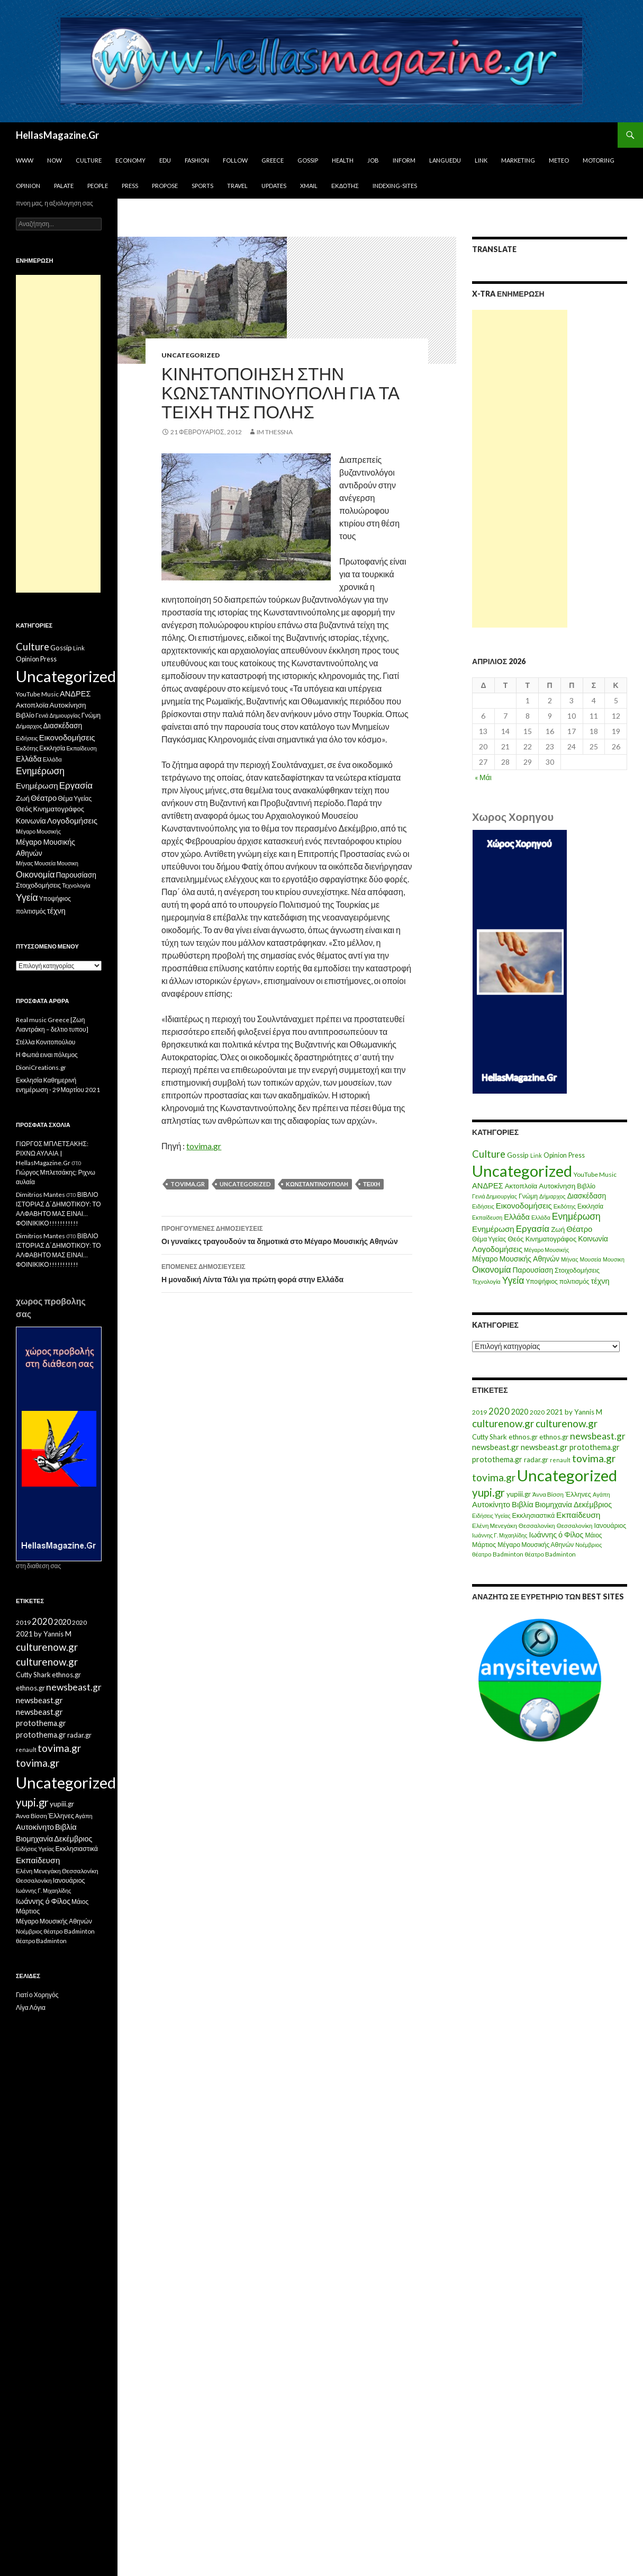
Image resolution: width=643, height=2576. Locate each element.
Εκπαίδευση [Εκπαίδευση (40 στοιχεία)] (578, 1514)
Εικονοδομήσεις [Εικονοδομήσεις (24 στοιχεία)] (524, 1205)
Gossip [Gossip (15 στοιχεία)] (518, 1155)
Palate (64, 185)
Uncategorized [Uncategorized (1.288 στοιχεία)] (567, 1475)
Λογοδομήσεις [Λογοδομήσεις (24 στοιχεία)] (497, 1249)
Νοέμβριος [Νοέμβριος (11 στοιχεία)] (588, 1544)
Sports (202, 185)
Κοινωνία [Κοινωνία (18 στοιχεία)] (593, 1238)
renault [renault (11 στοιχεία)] (560, 1459)
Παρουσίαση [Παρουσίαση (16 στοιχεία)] (533, 1269)
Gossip (307, 160)
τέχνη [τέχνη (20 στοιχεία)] (600, 1280)
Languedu (445, 160)
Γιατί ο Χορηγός (37, 1995)
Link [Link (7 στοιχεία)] (536, 1155)
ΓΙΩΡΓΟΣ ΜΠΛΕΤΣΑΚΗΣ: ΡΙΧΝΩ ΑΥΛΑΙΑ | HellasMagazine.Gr (52, 1153)
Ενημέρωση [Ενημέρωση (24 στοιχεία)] (493, 1228)
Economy (130, 160)
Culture (89, 160)
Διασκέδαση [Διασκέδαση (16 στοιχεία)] (586, 1195)
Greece (272, 160)
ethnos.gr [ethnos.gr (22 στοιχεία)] (523, 1437)
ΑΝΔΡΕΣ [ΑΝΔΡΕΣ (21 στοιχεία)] (487, 1185)
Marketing (518, 160)
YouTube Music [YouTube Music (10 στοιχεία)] (595, 1174)
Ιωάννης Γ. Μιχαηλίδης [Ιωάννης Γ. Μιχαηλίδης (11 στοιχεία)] (499, 1535)
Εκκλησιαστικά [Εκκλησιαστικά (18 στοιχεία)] (533, 1515)
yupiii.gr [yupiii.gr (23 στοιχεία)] (518, 1494)
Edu (165, 160)
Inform (404, 160)
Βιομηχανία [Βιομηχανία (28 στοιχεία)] (553, 1504)
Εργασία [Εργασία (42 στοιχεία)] (532, 1228)
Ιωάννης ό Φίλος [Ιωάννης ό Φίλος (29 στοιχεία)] (556, 1534)
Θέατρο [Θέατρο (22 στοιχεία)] (579, 1228)
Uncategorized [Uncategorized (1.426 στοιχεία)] (522, 1170)
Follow (235, 160)
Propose (165, 185)
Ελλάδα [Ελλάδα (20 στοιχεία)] (517, 1216)
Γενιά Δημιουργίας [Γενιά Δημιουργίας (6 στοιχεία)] (494, 1196)
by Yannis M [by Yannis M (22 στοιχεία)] (583, 1412)
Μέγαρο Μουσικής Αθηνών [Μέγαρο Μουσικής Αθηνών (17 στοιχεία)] (515, 1258)
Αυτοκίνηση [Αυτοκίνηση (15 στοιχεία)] (557, 1186)
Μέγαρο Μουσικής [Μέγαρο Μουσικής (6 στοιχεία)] (546, 1249)
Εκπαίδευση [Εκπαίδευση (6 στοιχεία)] (487, 1217)
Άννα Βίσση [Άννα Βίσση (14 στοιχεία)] (548, 1494)
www (24, 160)
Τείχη (371, 1183)
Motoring (598, 160)
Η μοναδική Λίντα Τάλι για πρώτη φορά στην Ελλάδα (286, 1272)
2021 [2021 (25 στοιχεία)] (554, 1411)
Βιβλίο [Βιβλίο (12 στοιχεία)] (586, 1186)
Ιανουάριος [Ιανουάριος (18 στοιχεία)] (610, 1525)
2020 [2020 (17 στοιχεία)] (537, 1412)
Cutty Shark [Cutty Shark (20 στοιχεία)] (489, 1437)
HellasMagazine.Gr (57, 135)
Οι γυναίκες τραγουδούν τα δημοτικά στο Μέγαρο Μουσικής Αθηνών (286, 1234)
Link (481, 160)
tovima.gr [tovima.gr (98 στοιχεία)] (593, 1458)
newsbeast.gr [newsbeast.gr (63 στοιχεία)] (598, 1436)
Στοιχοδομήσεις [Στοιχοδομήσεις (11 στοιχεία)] (577, 1270)
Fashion (197, 160)
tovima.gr (203, 1146)
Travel (237, 185)
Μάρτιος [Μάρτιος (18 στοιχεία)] (484, 1545)
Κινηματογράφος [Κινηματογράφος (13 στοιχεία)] (551, 1239)
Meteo (559, 160)
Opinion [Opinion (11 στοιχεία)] (555, 1155)
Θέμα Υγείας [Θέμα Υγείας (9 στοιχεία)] (489, 1239)
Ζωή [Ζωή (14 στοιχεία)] (558, 1229)
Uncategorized (190, 355)
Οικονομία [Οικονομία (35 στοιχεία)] (491, 1269)
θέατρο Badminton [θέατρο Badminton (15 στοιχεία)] (497, 1554)
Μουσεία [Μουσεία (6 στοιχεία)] (591, 1259)
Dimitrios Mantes (40, 1194)
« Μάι (483, 777)
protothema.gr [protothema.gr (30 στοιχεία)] (594, 1447)
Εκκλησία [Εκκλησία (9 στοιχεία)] (590, 1206)
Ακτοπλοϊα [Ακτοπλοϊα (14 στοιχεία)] (521, 1186)
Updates (273, 185)
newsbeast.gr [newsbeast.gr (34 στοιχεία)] (495, 1447)
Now (54, 160)
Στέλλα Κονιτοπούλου (45, 1042)
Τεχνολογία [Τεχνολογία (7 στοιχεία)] (486, 1281)
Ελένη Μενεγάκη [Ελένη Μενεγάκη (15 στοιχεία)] (494, 1525)
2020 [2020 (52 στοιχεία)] (499, 1411)
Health (343, 160)
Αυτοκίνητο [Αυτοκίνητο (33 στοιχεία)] (491, 1504)
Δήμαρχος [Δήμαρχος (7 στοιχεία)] (552, 1196)
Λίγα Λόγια (31, 2007)
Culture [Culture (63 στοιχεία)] (488, 1154)
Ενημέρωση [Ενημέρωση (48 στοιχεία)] (576, 1216)
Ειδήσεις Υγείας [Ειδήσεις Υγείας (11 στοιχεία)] (491, 1515)
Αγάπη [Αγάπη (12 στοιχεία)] (601, 1494)
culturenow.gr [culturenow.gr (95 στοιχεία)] (503, 1423)
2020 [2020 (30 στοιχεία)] (519, 1411)
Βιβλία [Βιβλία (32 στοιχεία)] (522, 1504)
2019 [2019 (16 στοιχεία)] (479, 1412)
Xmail (309, 185)
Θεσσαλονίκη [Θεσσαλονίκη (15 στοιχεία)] (537, 1525)
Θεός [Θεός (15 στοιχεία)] (516, 1239)
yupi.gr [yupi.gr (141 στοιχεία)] (488, 1492)
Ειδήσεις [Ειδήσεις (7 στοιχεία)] (483, 1206)
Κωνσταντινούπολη (317, 1183)
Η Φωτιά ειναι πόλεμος (47, 1055)
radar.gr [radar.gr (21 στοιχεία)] (536, 1459)
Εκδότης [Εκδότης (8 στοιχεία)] (565, 1206)
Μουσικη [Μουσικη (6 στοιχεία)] (613, 1259)
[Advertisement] (519, 469)
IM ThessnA (275, 432)
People (97, 185)
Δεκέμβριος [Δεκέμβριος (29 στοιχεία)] (593, 1504)
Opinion (28, 185)
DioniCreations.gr (41, 1067)
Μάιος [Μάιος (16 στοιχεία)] (593, 1535)
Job (373, 160)
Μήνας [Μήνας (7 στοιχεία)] (569, 1259)
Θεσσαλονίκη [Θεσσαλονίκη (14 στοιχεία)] (575, 1525)
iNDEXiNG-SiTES (395, 185)
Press (130, 185)
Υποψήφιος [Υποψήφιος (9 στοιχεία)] (541, 1281)
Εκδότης (345, 185)
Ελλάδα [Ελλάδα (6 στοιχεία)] (540, 1217)
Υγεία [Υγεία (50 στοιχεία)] (513, 1280)
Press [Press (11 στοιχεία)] (576, 1155)
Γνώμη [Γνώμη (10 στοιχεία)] (528, 1196)
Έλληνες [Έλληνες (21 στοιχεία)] (578, 1494)
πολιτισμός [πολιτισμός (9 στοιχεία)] (574, 1281)
